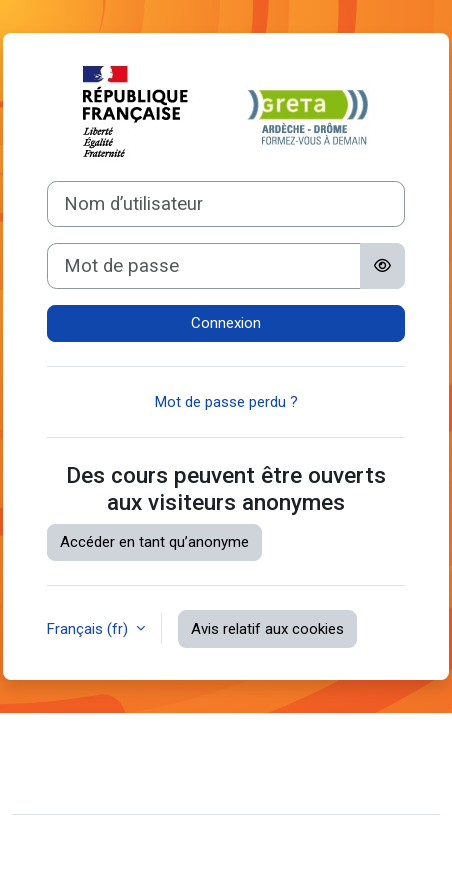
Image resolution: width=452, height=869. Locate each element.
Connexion (226, 323)
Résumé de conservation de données (150, 778)
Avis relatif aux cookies (267, 629)
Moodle (122, 842)
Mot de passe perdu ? (226, 402)
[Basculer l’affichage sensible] (382, 266)
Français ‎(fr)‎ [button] (89, 629)
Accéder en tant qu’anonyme (154, 542)
